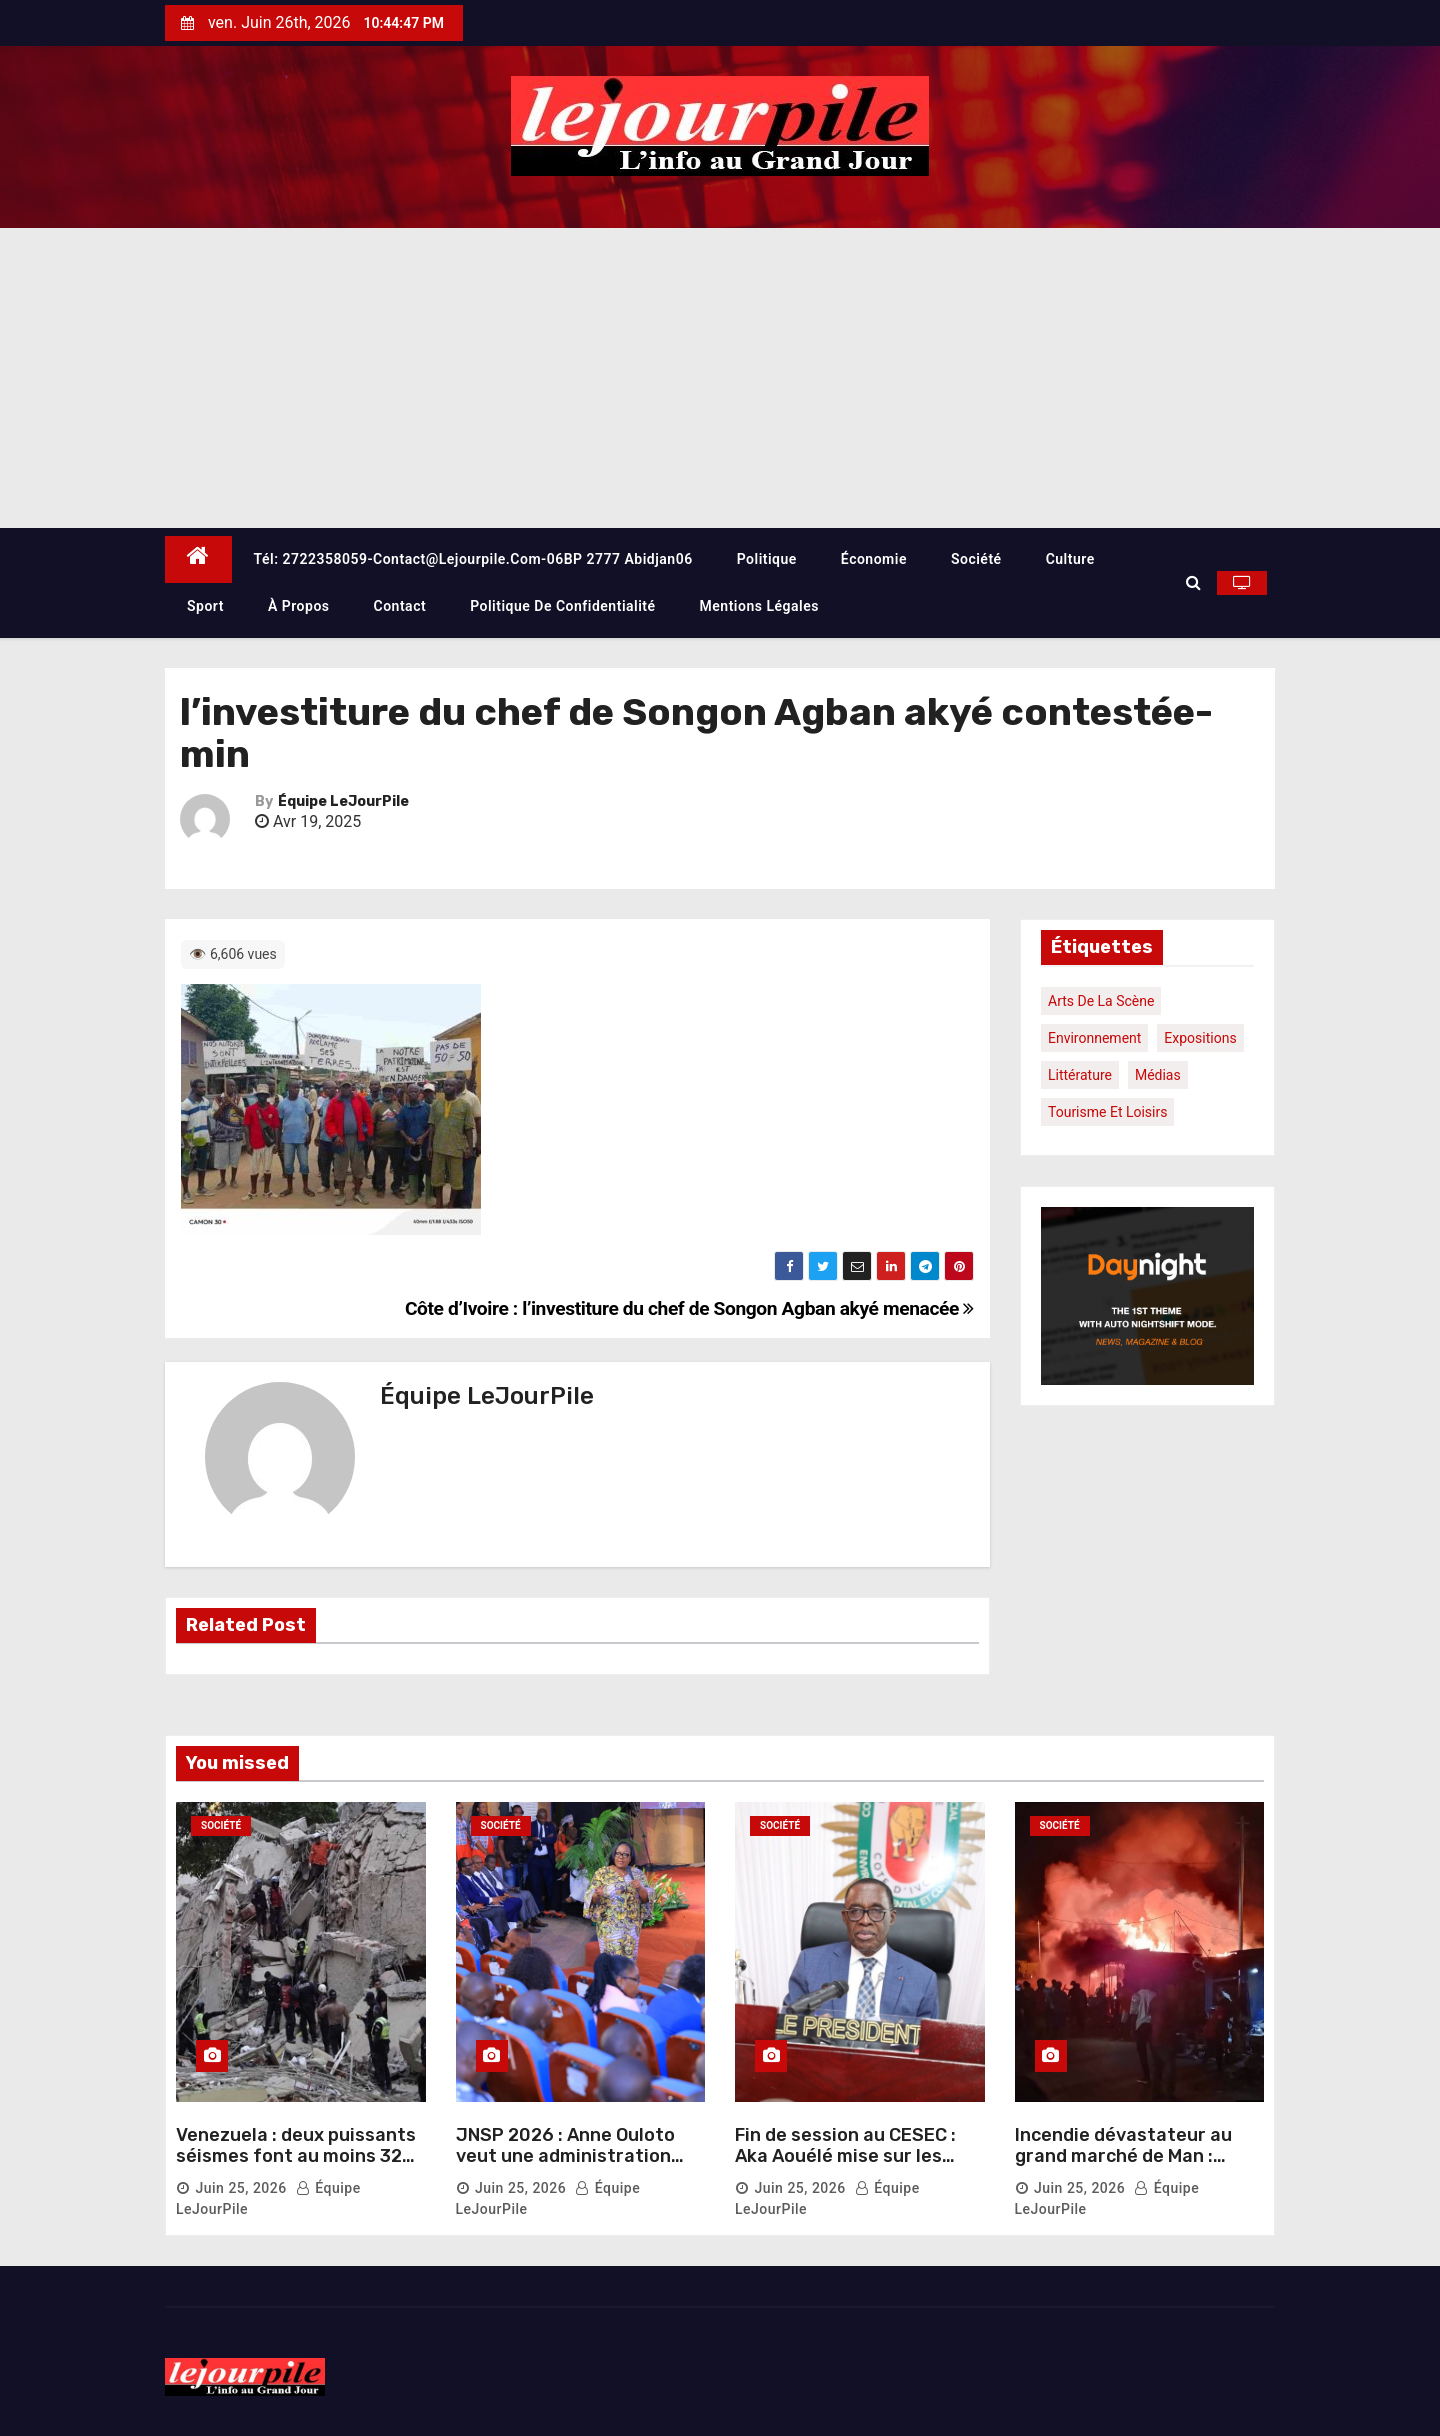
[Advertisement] (720, 378)
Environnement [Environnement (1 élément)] (1094, 1038)
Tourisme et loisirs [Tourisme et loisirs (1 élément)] (1107, 1112)
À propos (299, 606)
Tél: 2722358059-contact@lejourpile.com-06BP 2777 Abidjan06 (473, 559)
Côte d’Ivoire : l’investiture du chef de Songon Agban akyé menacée (689, 1308)
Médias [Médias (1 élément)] (1158, 1075)
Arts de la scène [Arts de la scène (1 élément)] (1101, 1001)
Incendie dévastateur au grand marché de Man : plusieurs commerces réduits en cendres (1123, 2167)
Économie (874, 559)
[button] (1193, 582)
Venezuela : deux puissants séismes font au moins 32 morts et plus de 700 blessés (296, 2167)
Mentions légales (759, 606)
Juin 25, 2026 (240, 2188)
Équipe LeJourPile (343, 801)
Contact (400, 606)
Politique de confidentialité (562, 606)
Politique (767, 559)
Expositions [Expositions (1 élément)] (1200, 1038)
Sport (205, 606)
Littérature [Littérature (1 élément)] (1080, 1075)
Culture (1070, 559)
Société (976, 559)
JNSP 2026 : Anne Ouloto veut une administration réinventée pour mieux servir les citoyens (565, 2167)
